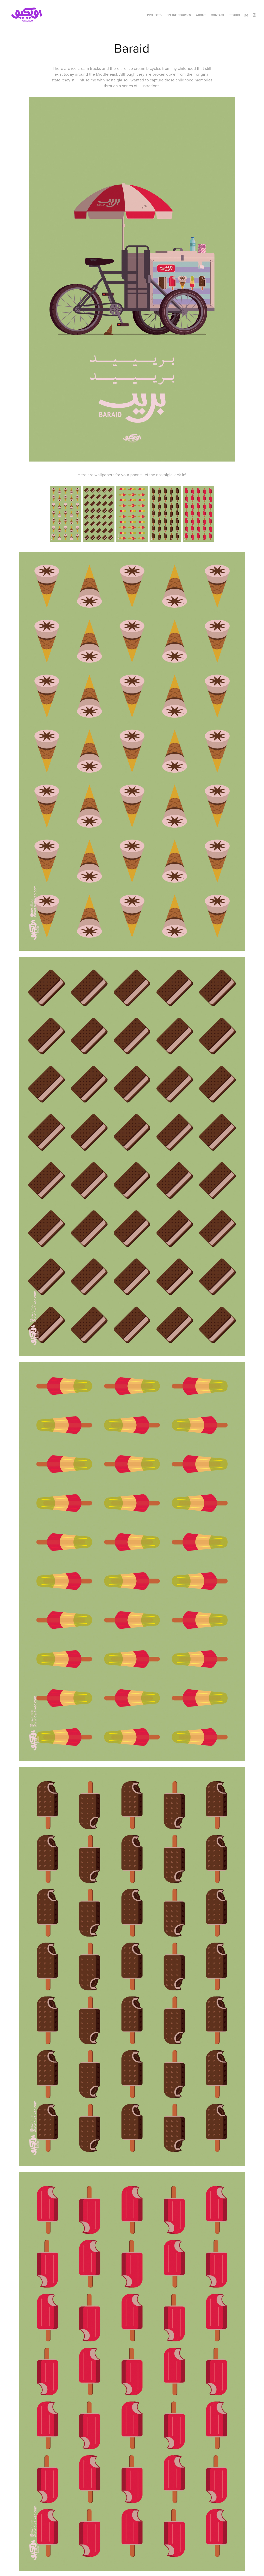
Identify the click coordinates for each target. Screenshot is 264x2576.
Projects (154, 15)
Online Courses (178, 15)
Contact (217, 15)
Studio (235, 15)
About (201, 15)
